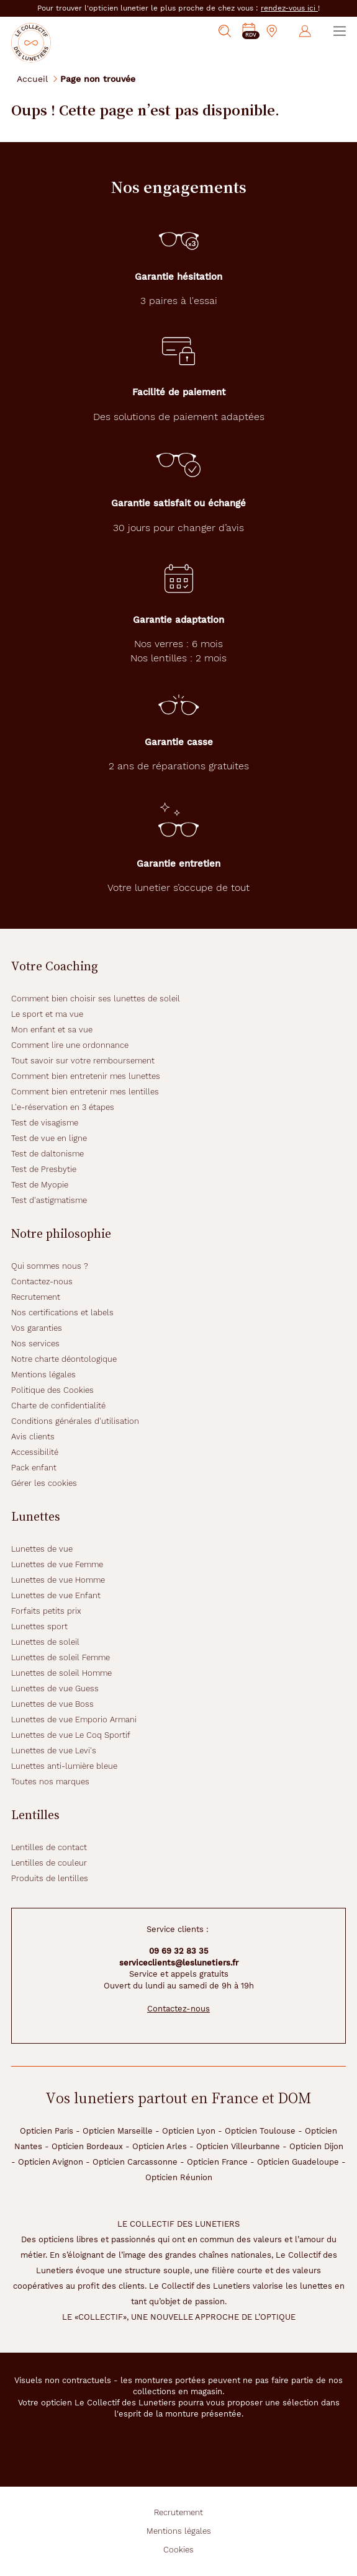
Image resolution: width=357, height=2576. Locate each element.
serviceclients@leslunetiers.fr (178, 1962)
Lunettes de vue (42, 1549)
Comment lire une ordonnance (70, 1045)
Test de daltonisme (47, 1153)
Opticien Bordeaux (87, 2146)
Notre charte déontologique (64, 1359)
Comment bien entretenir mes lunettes (85, 1076)
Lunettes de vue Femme (57, 1564)
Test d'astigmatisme (49, 1200)
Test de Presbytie (43, 1169)
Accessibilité (34, 1452)
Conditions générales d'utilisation (75, 1421)
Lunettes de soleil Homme (61, 1673)
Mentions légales (43, 1374)
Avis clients (33, 1436)
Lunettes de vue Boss (52, 1704)
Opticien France (217, 2162)
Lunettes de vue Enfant (56, 1595)
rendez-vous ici (289, 8)
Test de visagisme (44, 1122)
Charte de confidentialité (58, 1405)
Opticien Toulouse (260, 2130)
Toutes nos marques (50, 1781)
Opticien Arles (159, 2146)
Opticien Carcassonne (135, 2162)
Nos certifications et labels (62, 1312)
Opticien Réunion (178, 2177)
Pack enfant (33, 1467)
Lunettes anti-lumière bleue (64, 1766)
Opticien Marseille (118, 2130)
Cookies (178, 2549)
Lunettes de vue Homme (58, 1580)
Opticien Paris (46, 2130)
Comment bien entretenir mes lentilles (85, 1091)
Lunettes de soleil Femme (60, 1657)
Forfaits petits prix (46, 1611)
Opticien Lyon (188, 2130)
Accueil (32, 78)
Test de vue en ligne (49, 1138)
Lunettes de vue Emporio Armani (74, 1719)
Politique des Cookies (52, 1390)
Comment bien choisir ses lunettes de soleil (95, 998)
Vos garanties (36, 1328)
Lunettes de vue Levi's (53, 1750)
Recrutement (35, 1297)
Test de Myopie (39, 1184)
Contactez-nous (42, 1281)
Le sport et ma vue (47, 1014)
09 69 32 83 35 (179, 1951)
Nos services (35, 1343)
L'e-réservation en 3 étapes (62, 1107)
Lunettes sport (39, 1626)
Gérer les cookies (44, 1483)
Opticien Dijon (316, 2146)
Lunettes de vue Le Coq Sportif (70, 1735)
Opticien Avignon (50, 2162)
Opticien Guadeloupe (298, 2162)
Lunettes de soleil (45, 1642)
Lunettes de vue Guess (55, 1688)
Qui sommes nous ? (49, 1266)
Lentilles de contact (49, 1847)
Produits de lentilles (49, 1878)
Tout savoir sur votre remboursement (83, 1060)
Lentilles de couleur (49, 1862)
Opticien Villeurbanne (238, 2146)
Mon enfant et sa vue (52, 1029)
